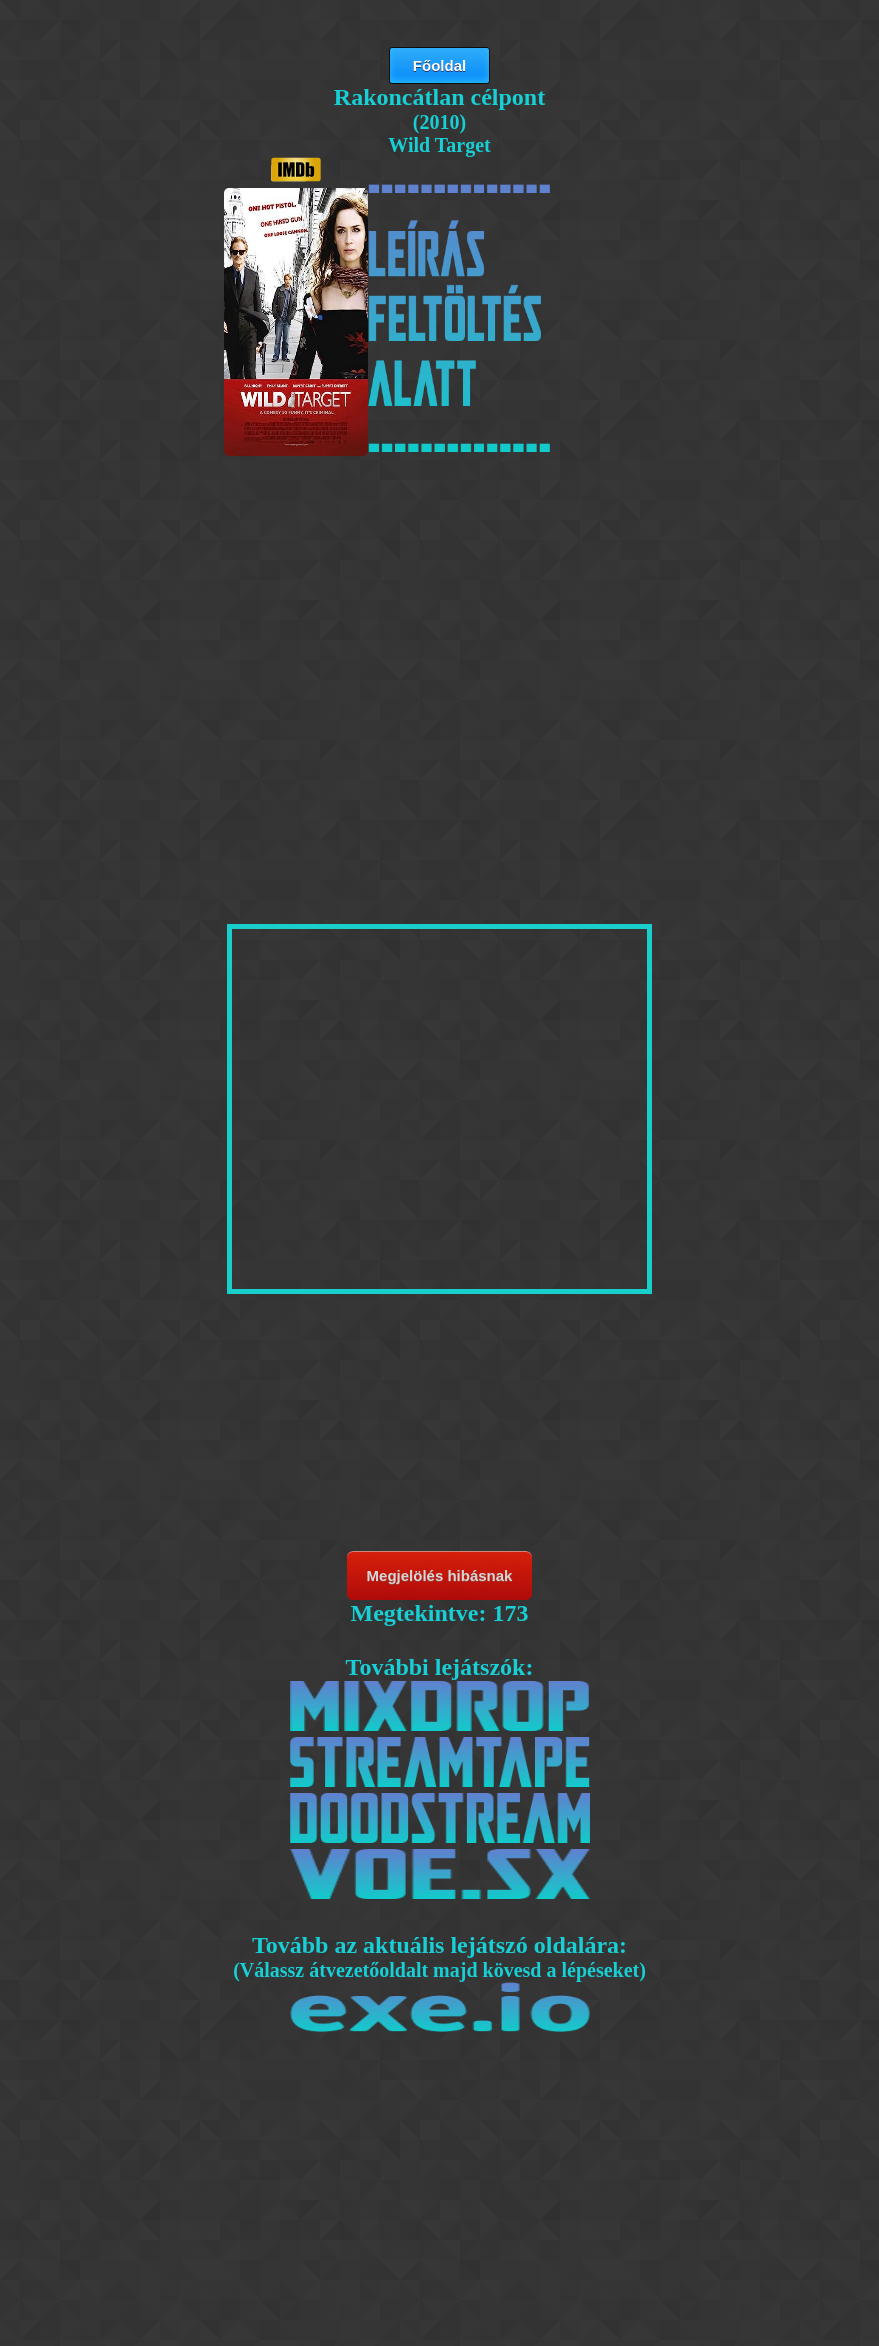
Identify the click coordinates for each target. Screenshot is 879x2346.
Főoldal (439, 65)
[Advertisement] (440, 612)
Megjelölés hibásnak (440, 1575)
